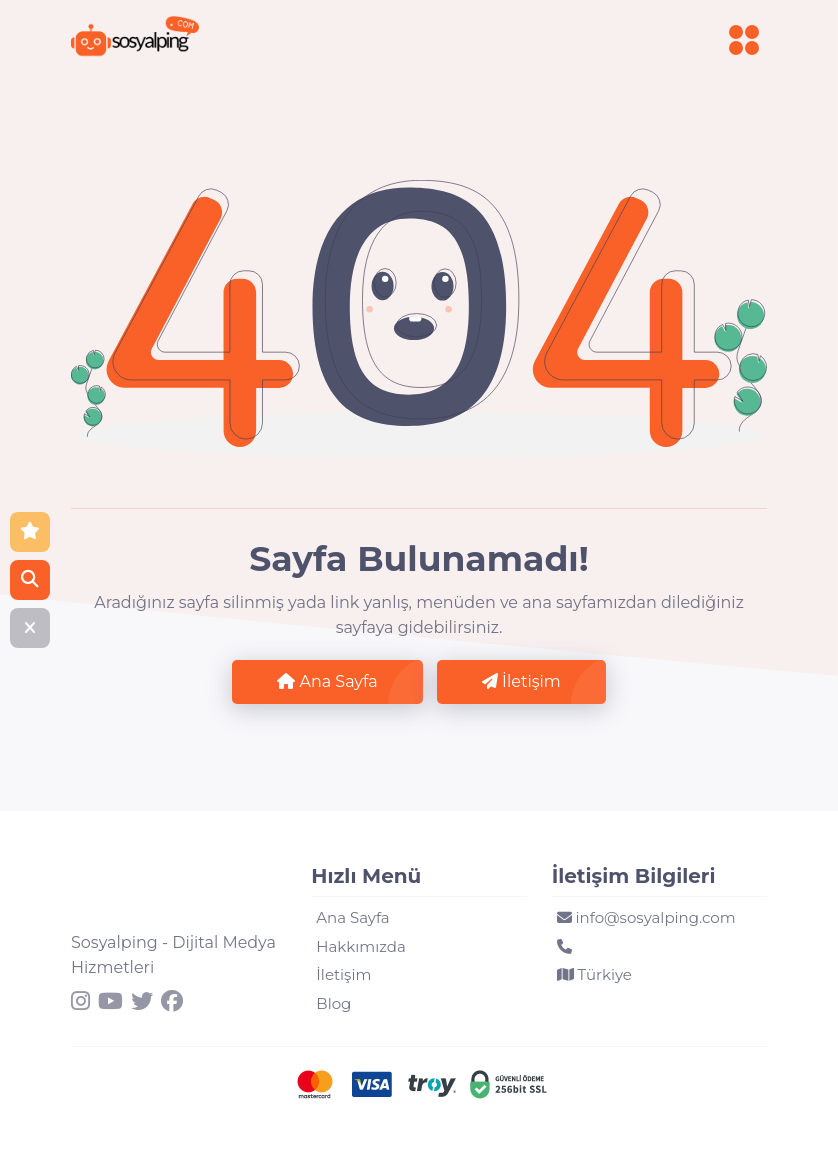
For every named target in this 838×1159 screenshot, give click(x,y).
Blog (333, 1003)
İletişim (521, 681)
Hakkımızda (360, 946)
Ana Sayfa (327, 681)
